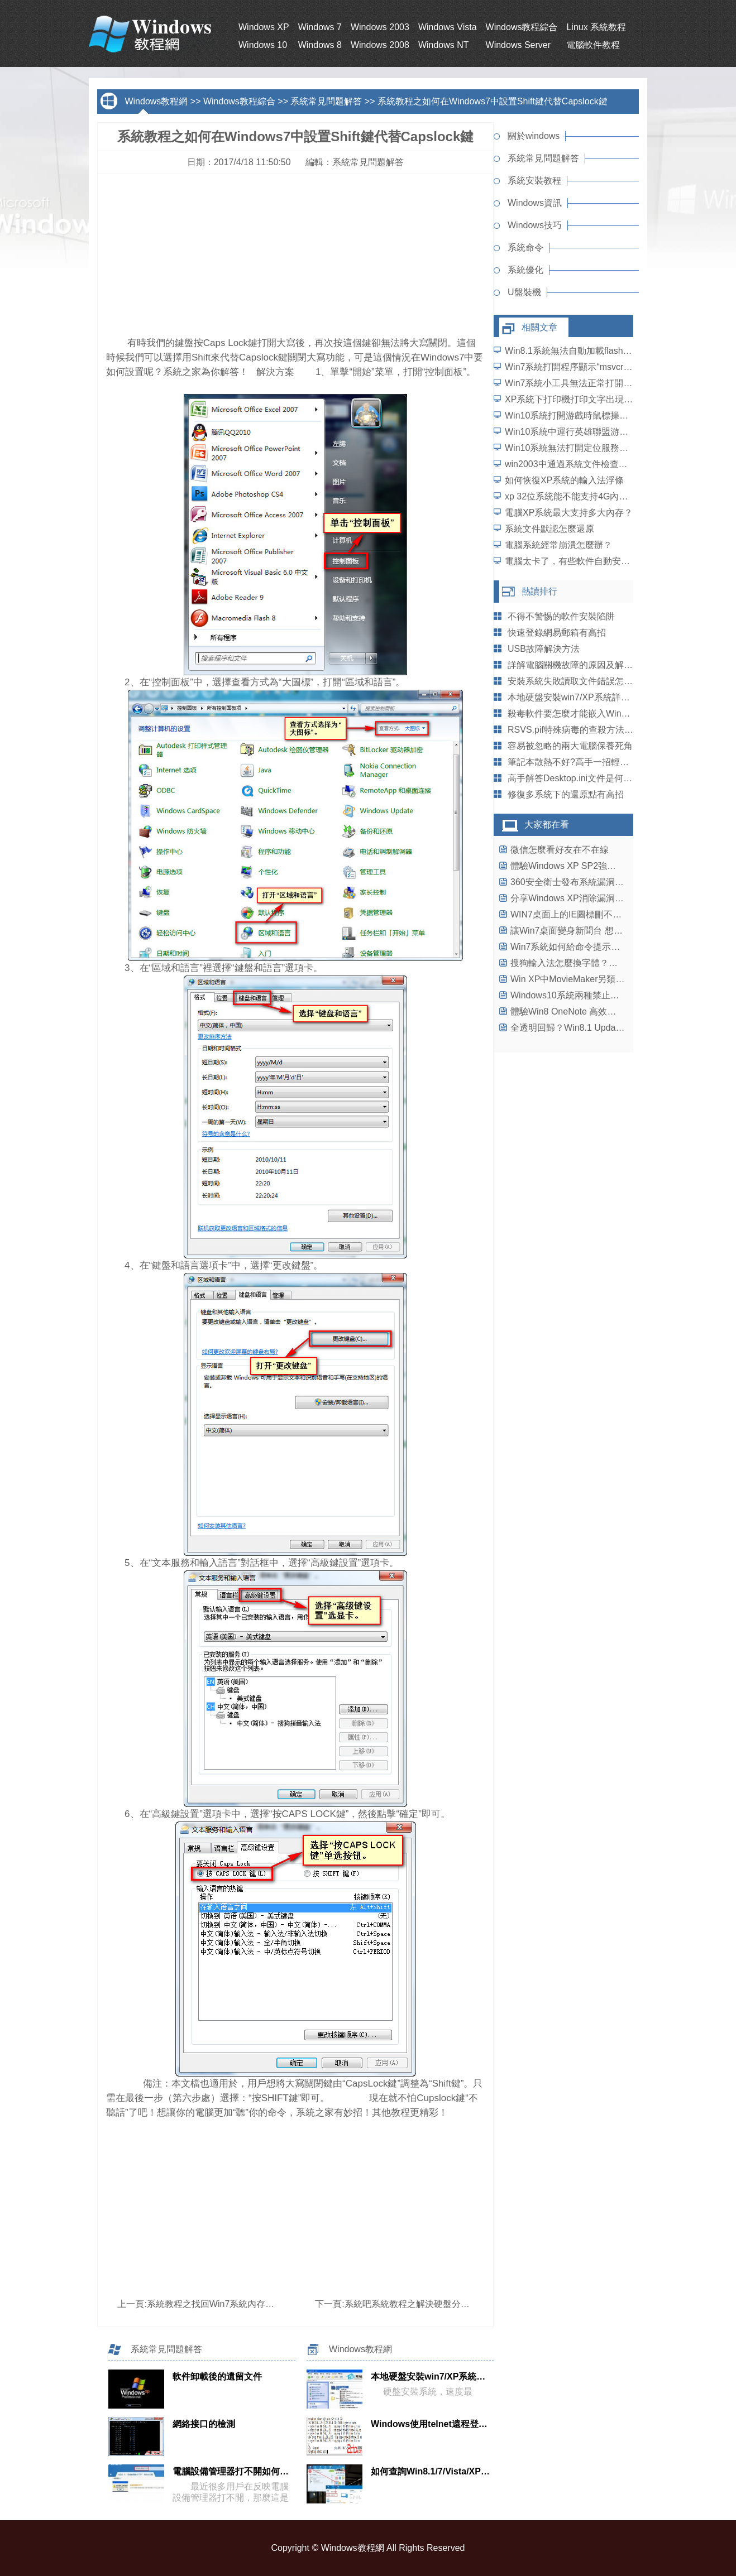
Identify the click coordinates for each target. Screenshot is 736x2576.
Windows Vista (447, 27)
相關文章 (539, 327)
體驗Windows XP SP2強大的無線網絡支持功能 (603, 866)
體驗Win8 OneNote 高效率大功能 (576, 1011)
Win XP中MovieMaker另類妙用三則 (580, 979)
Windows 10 (262, 45)
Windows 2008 (380, 45)
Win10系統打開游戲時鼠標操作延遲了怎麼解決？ (602, 415)
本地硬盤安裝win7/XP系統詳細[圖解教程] (589, 697)
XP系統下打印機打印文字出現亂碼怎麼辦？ (591, 399)
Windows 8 (320, 45)
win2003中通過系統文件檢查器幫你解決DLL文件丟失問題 (619, 464)
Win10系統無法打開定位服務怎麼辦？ (580, 448)
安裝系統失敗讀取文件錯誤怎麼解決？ (583, 681)
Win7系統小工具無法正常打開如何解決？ (586, 383)
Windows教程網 (156, 101)
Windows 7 (320, 27)
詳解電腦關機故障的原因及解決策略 (579, 665)
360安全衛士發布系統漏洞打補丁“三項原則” (596, 882)
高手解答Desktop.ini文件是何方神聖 (579, 778)
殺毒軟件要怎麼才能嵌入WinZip (571, 713)
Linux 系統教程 (596, 27)
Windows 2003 (380, 27)
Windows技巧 (535, 225)
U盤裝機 (524, 292)
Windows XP (263, 27)
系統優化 (525, 270)
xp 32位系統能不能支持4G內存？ (571, 496)
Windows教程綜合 (522, 27)
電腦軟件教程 (593, 45)
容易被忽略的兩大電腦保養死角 (570, 746)
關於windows (534, 136)
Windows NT (443, 45)
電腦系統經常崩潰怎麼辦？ (558, 545)
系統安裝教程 (534, 180)
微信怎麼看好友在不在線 (559, 849)
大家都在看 (546, 824)
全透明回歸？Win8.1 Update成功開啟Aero (594, 1027)
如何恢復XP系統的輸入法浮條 (564, 480)
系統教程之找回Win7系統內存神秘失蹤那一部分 (242, 2304)
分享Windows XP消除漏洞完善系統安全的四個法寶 (611, 898)
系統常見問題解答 (326, 101)
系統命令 (525, 247)
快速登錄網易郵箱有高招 (557, 632)
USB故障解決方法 (544, 648)
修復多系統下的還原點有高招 (566, 794)
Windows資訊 (535, 203)
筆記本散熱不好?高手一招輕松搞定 (577, 762)
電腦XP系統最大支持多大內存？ (569, 512)
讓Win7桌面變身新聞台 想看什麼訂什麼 (588, 930)
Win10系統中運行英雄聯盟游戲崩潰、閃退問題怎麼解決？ (620, 431)
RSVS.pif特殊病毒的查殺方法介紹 (575, 729)
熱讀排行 (539, 591)
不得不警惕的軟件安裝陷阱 (561, 616)
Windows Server (518, 45)
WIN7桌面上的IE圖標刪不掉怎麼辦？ (583, 914)
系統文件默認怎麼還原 (549, 529)
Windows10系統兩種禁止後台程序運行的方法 (600, 995)
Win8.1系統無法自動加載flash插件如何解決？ (595, 350)
